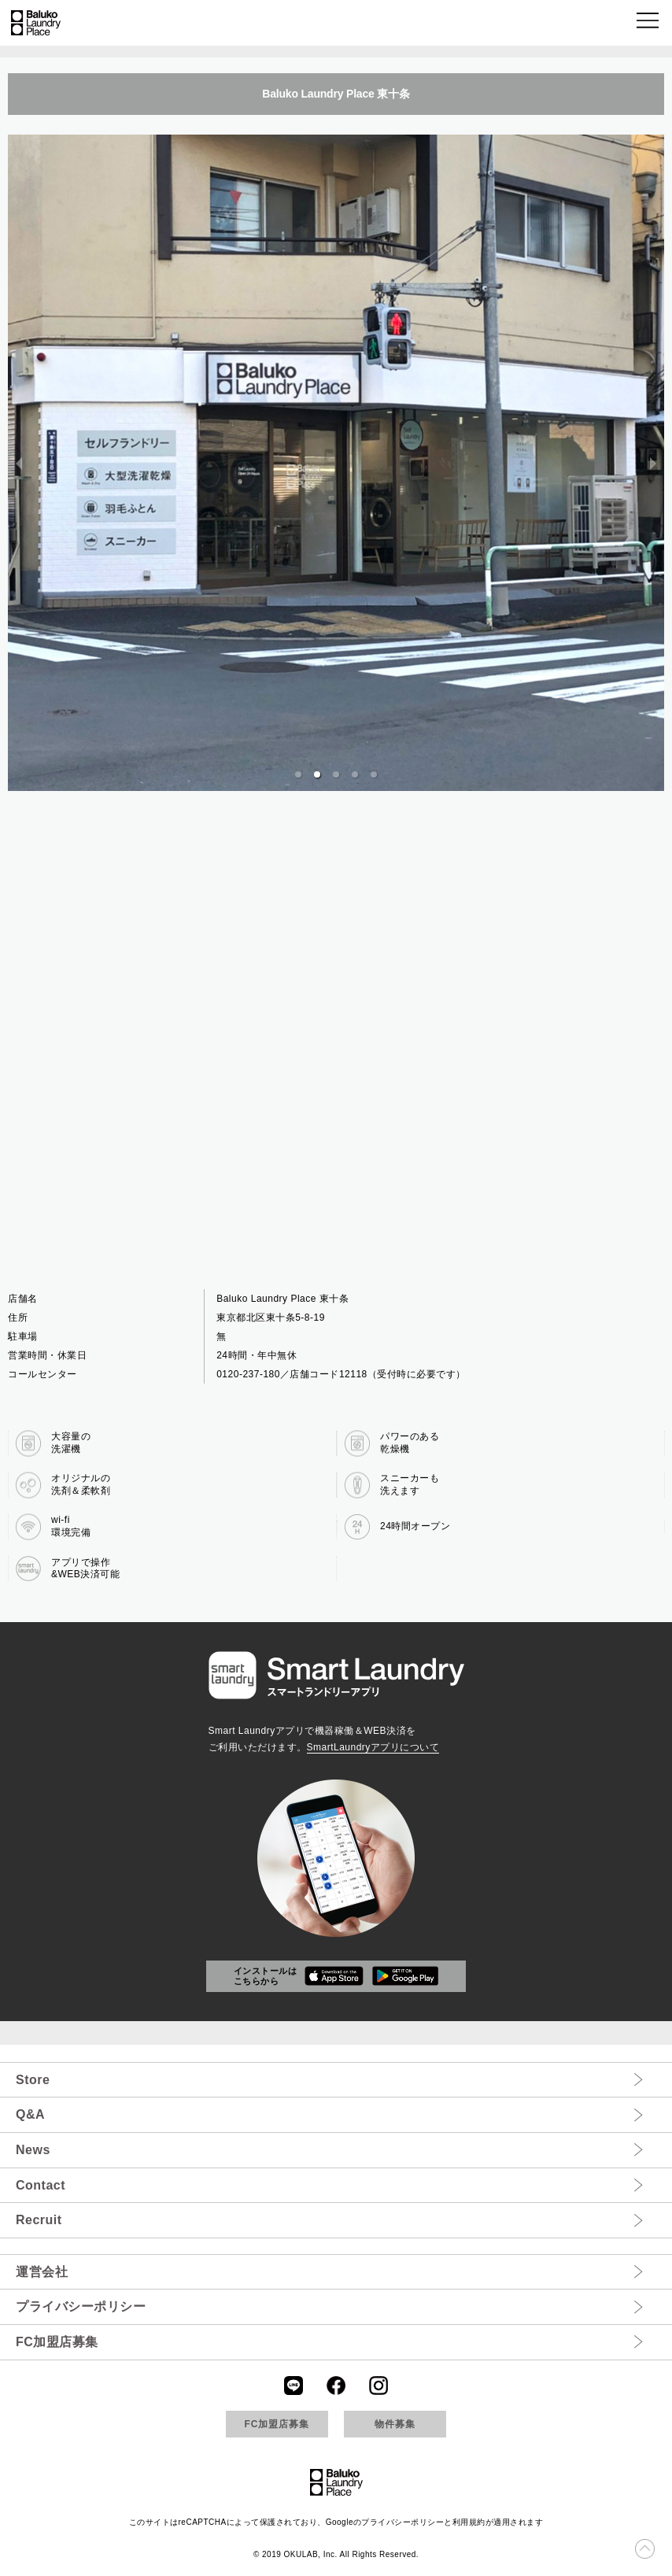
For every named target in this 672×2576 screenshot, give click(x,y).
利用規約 (469, 2522)
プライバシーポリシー (81, 2306)
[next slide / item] (653, 463)
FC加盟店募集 (57, 2342)
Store (33, 2079)
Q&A (30, 2114)
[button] (649, 23)
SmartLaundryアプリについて (373, 1747)
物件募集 (395, 2424)
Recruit (39, 2220)
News (33, 2150)
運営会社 (42, 2271)
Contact (40, 2185)
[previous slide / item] (19, 463)
